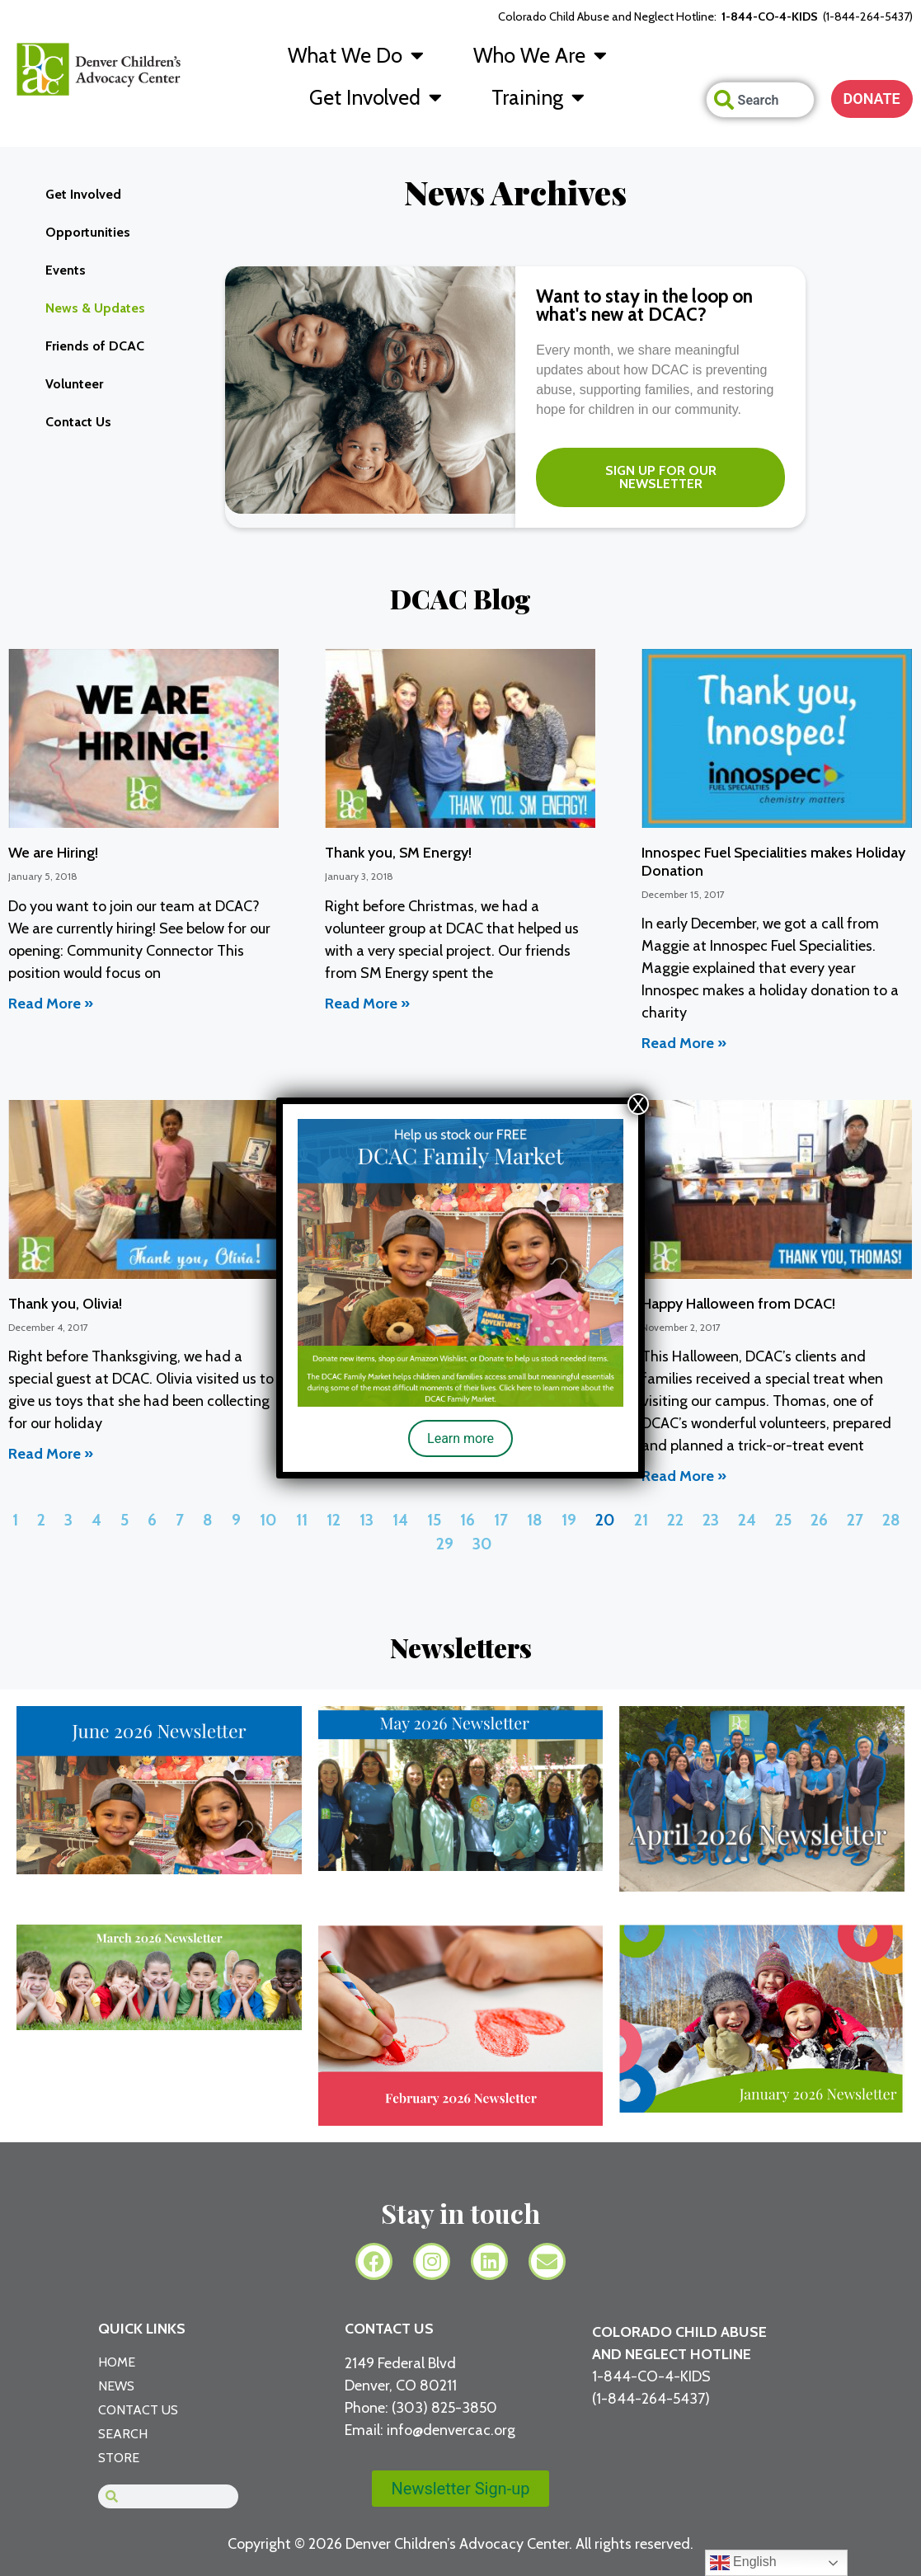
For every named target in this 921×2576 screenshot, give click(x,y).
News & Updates (95, 308)
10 (268, 1520)
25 (783, 1520)
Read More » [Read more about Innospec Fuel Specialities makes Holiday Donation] (683, 1043)
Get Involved (375, 96)
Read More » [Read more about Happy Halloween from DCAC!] (683, 1476)
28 (891, 1520)
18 (535, 1520)
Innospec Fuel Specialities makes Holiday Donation (773, 862)
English (743, 2563)
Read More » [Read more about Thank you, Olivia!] (50, 1454)
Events (65, 270)
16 (467, 1520)
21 (641, 1520)
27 (855, 1520)
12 (334, 1520)
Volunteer (74, 384)
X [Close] (638, 1104)
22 (675, 1520)
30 (482, 1544)
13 (366, 1520)
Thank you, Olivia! (65, 1304)
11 (302, 1520)
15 (434, 1520)
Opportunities (87, 232)
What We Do (356, 54)
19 (569, 1520)
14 (400, 1520)
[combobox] (760, 100)
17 (501, 1520)
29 (444, 1544)
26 (819, 1520)
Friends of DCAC (94, 346)
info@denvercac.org (451, 2430)
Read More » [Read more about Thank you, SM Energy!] (367, 1003)
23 (710, 1520)
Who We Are (540, 54)
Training (538, 96)
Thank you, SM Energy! (398, 853)
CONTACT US (389, 2329)
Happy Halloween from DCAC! (738, 1304)
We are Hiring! (53, 853)
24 (747, 1520)
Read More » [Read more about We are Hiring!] (50, 1003)
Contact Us (78, 422)
